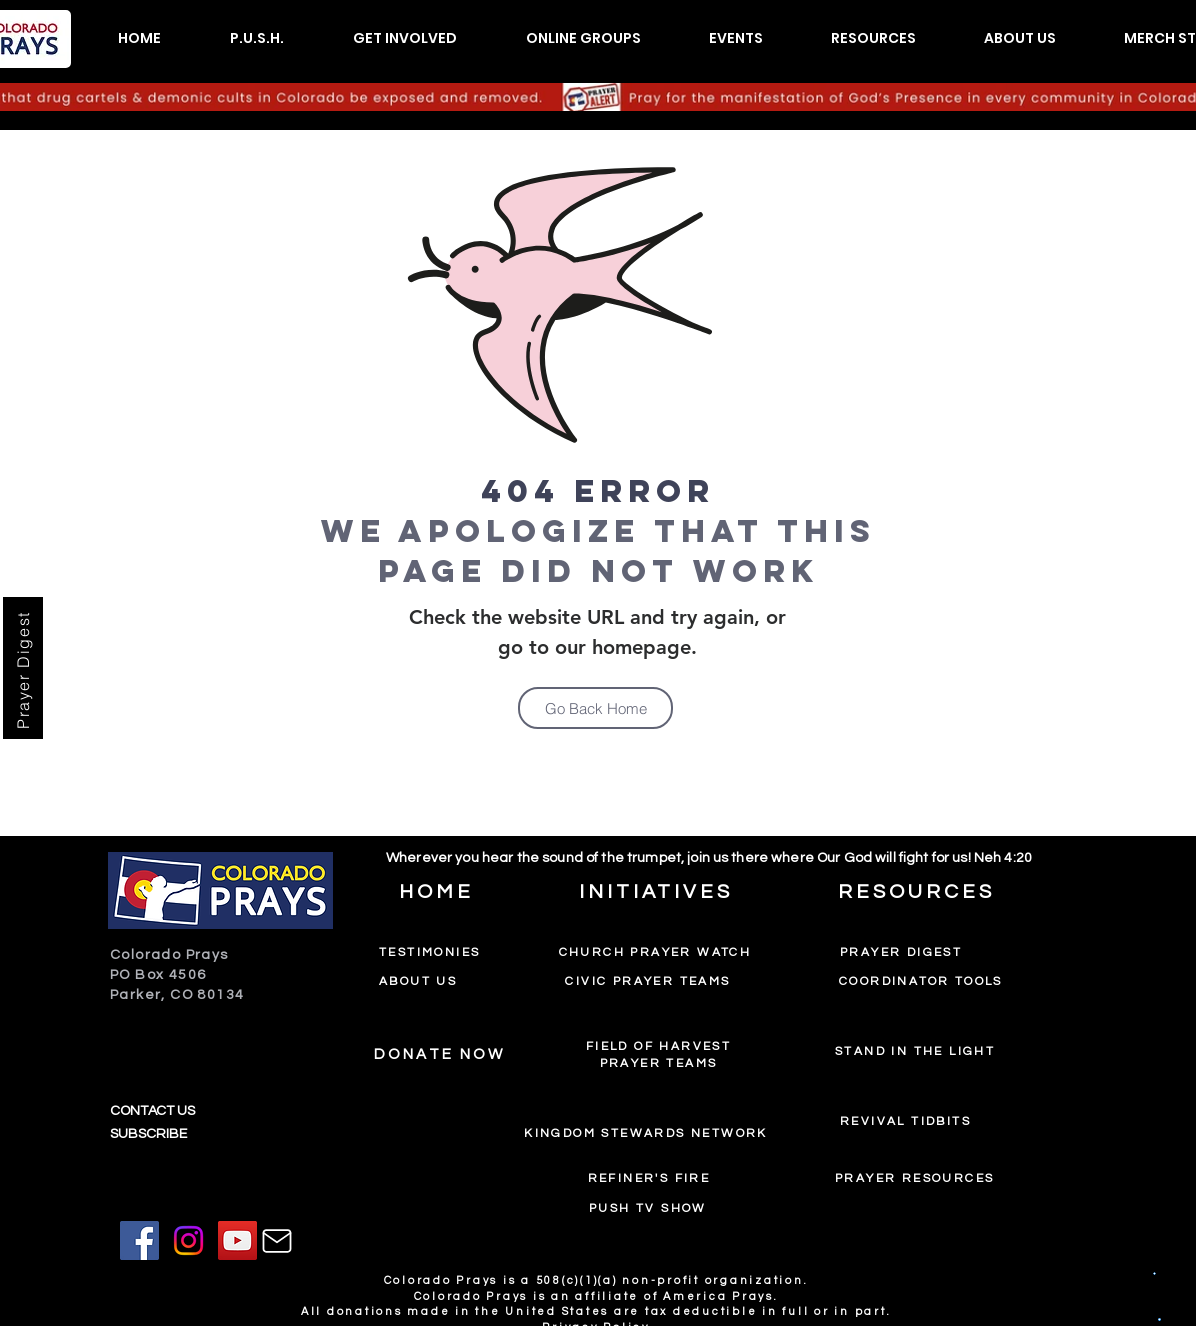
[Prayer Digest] (23, 668)
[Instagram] (188, 1240)
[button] (256, 38)
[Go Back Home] (595, 708)
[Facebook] (139, 1240)
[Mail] (277, 1241)
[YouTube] (237, 1240)
